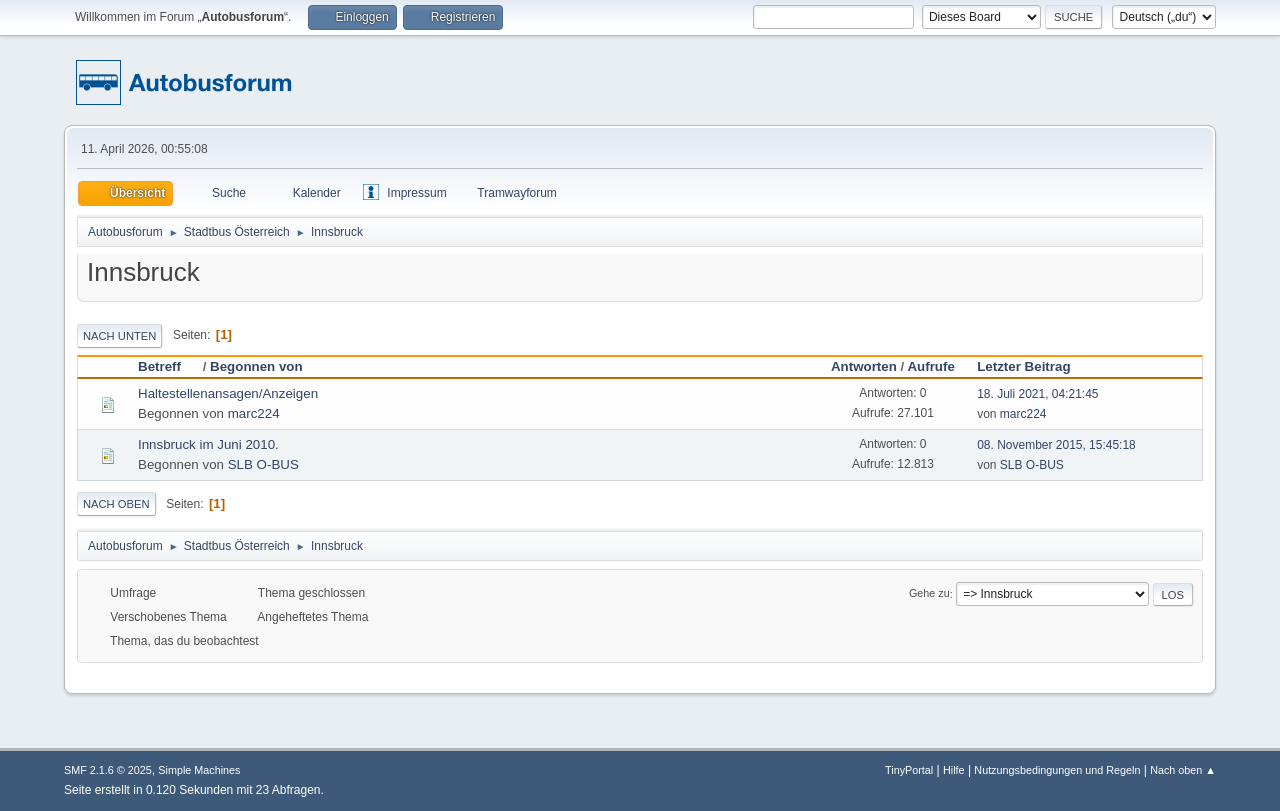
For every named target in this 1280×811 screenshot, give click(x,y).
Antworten (864, 366)
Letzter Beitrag (1023, 366)
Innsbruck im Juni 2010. (208, 444)
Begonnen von (256, 366)
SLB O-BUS (263, 464)
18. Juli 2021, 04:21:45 (1037, 394)
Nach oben (116, 504)
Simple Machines (199, 770)
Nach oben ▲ (1183, 770)
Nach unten (119, 336)
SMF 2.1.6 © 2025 (108, 770)
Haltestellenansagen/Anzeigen (228, 393)
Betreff (168, 366)
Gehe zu (929, 594)
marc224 (254, 413)
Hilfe (954, 770)
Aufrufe (930, 366)
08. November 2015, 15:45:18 (1056, 445)
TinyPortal (909, 770)
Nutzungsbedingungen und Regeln (1057, 770)
